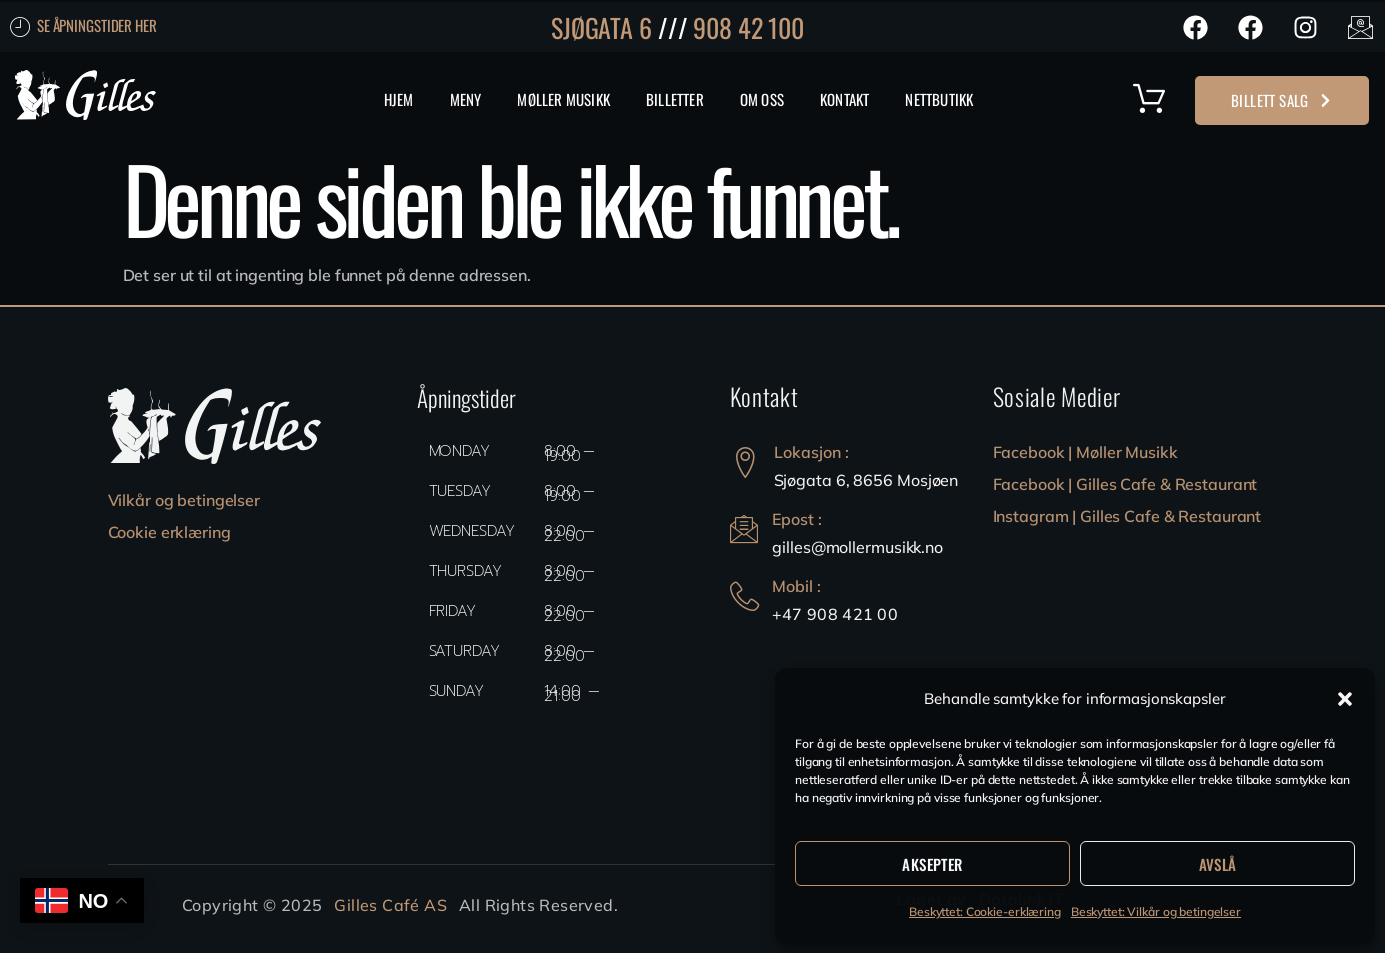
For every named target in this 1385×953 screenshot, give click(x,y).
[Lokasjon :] (745, 462)
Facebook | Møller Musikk (1085, 452)
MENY (466, 99)
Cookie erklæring (169, 532)
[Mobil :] (745, 596)
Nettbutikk (939, 99)
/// (673, 27)
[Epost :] (745, 529)
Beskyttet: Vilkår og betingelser (1156, 911)
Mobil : (798, 586)
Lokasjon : (811, 452)
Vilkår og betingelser (184, 500)
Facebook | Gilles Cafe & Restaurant (1125, 484)
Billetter (675, 99)
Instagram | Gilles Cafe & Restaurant (1127, 516)
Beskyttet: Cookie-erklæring (985, 911)
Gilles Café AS (390, 905)
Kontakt (844, 99)
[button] (1345, 699)
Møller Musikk (563, 99)
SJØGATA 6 (601, 27)
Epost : (799, 519)
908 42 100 (748, 27)
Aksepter (932, 864)
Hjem (399, 99)
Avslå (1218, 864)
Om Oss (762, 99)
